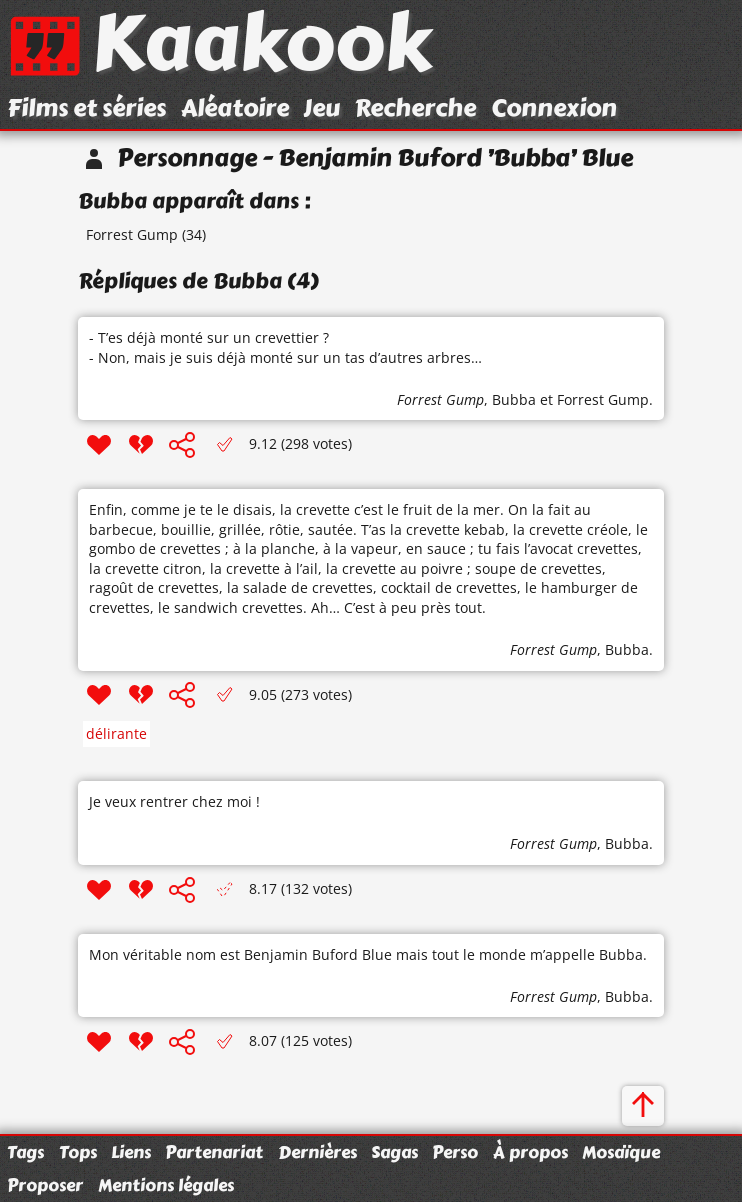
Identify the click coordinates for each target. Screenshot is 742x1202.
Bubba (514, 399)
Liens (131, 1152)
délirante (116, 733)
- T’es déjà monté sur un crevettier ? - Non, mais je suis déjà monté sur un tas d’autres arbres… (285, 347)
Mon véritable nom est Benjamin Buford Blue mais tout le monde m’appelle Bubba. (368, 954)
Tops (78, 1152)
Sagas (394, 1152)
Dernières (317, 1152)
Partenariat (214, 1152)
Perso (455, 1152)
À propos (530, 1152)
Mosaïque (621, 1152)
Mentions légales (166, 1185)
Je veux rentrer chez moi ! (174, 801)
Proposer (45, 1185)
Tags (25, 1152)
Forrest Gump (132, 234)
